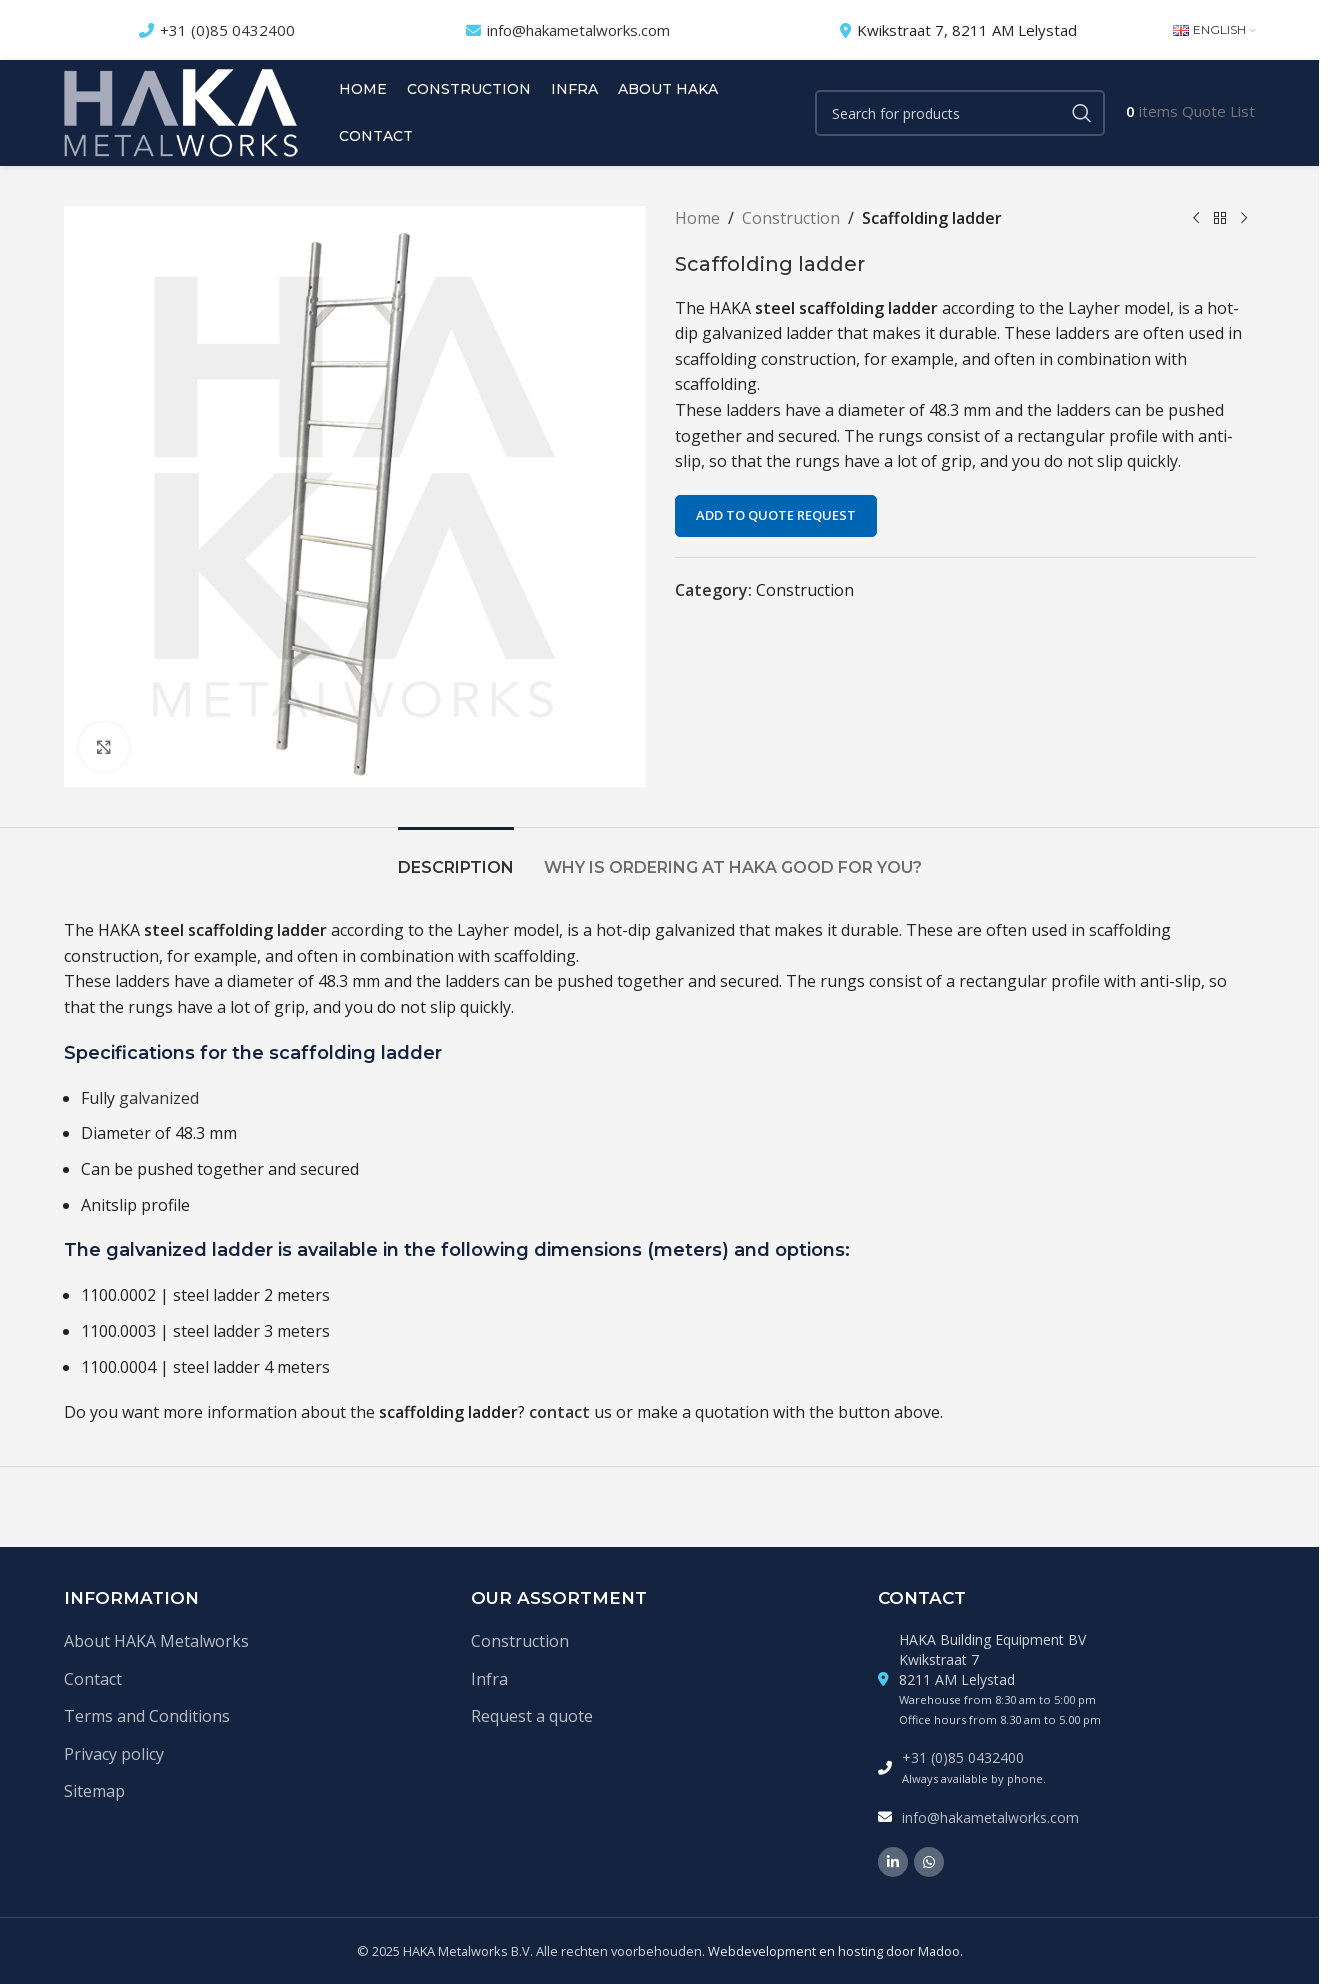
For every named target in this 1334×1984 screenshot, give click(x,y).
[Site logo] (181, 111)
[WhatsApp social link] (929, 1862)
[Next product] (1244, 219)
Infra (489, 1679)
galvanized (159, 1098)
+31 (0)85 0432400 (227, 30)
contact (559, 1412)
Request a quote (532, 1716)
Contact (93, 1679)
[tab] (456, 857)
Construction (791, 218)
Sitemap (94, 1791)
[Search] (960, 113)
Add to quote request (776, 515)
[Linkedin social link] (893, 1862)
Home (697, 218)
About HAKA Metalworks (156, 1641)
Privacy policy (114, 1754)
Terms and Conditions (147, 1716)
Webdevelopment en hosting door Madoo (834, 1951)
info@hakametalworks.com (578, 30)
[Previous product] (1196, 219)
